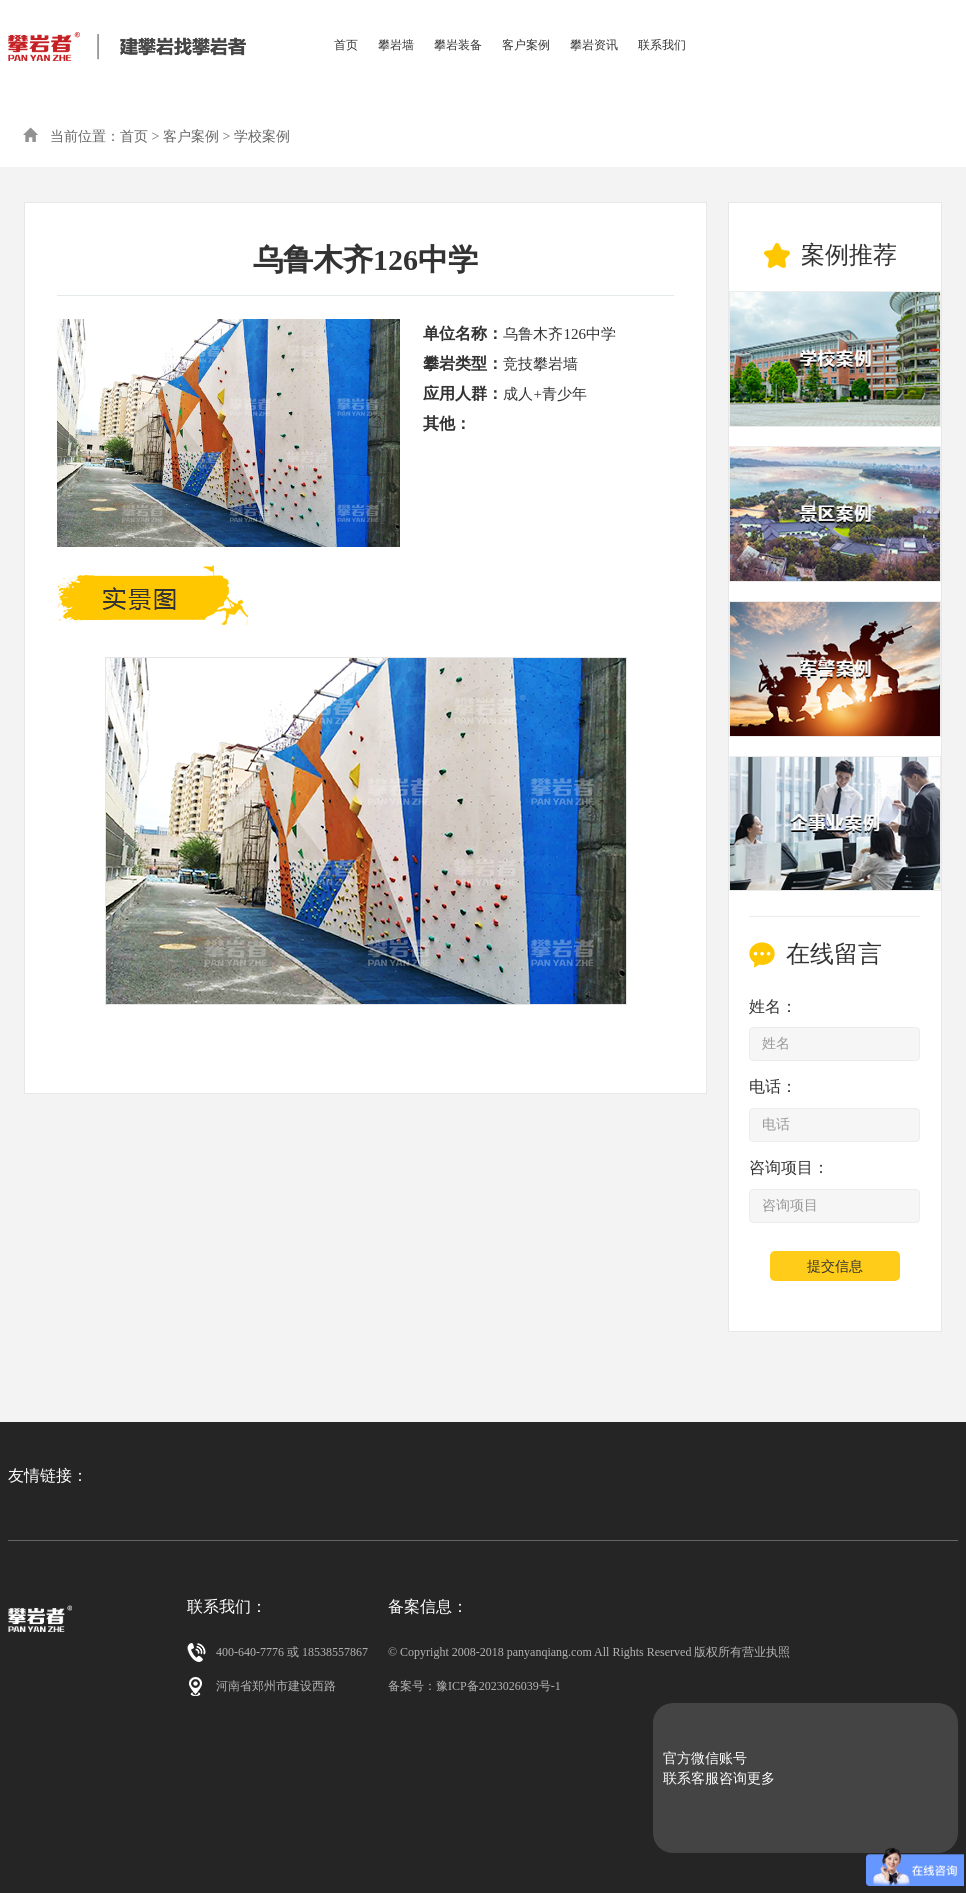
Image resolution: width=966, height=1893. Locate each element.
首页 (346, 45)
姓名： (773, 1006)
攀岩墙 (396, 45)
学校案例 (262, 136)
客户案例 (526, 45)
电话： (773, 1086)
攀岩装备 (458, 45)
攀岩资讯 (594, 45)
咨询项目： (789, 1167)
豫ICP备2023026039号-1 (498, 1686)
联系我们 (662, 45)
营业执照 (766, 1652)
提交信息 (835, 1266)
